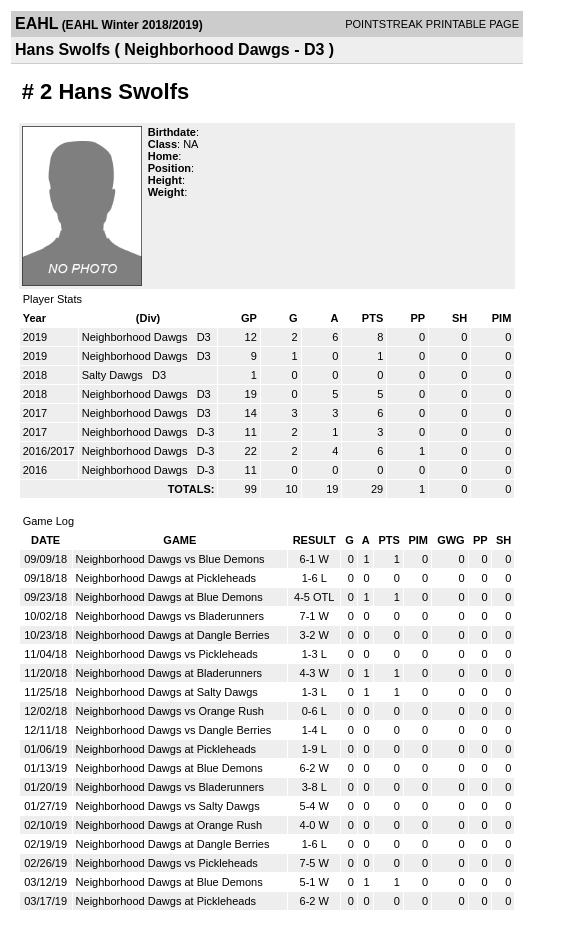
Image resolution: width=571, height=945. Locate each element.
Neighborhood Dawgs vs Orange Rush (170, 711)
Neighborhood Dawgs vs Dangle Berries (174, 730)
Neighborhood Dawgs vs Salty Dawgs (168, 806)
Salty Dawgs (114, 375)
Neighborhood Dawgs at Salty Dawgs (167, 692)
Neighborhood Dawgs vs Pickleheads (167, 654)
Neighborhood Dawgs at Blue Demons (169, 597)
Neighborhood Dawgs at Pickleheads (166, 578)
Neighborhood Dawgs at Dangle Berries (173, 635)
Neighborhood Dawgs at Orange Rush (169, 825)
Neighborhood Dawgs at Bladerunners (169, 673)
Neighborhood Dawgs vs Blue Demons (170, 559)
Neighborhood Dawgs (136, 337)
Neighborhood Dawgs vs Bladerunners (170, 616)
